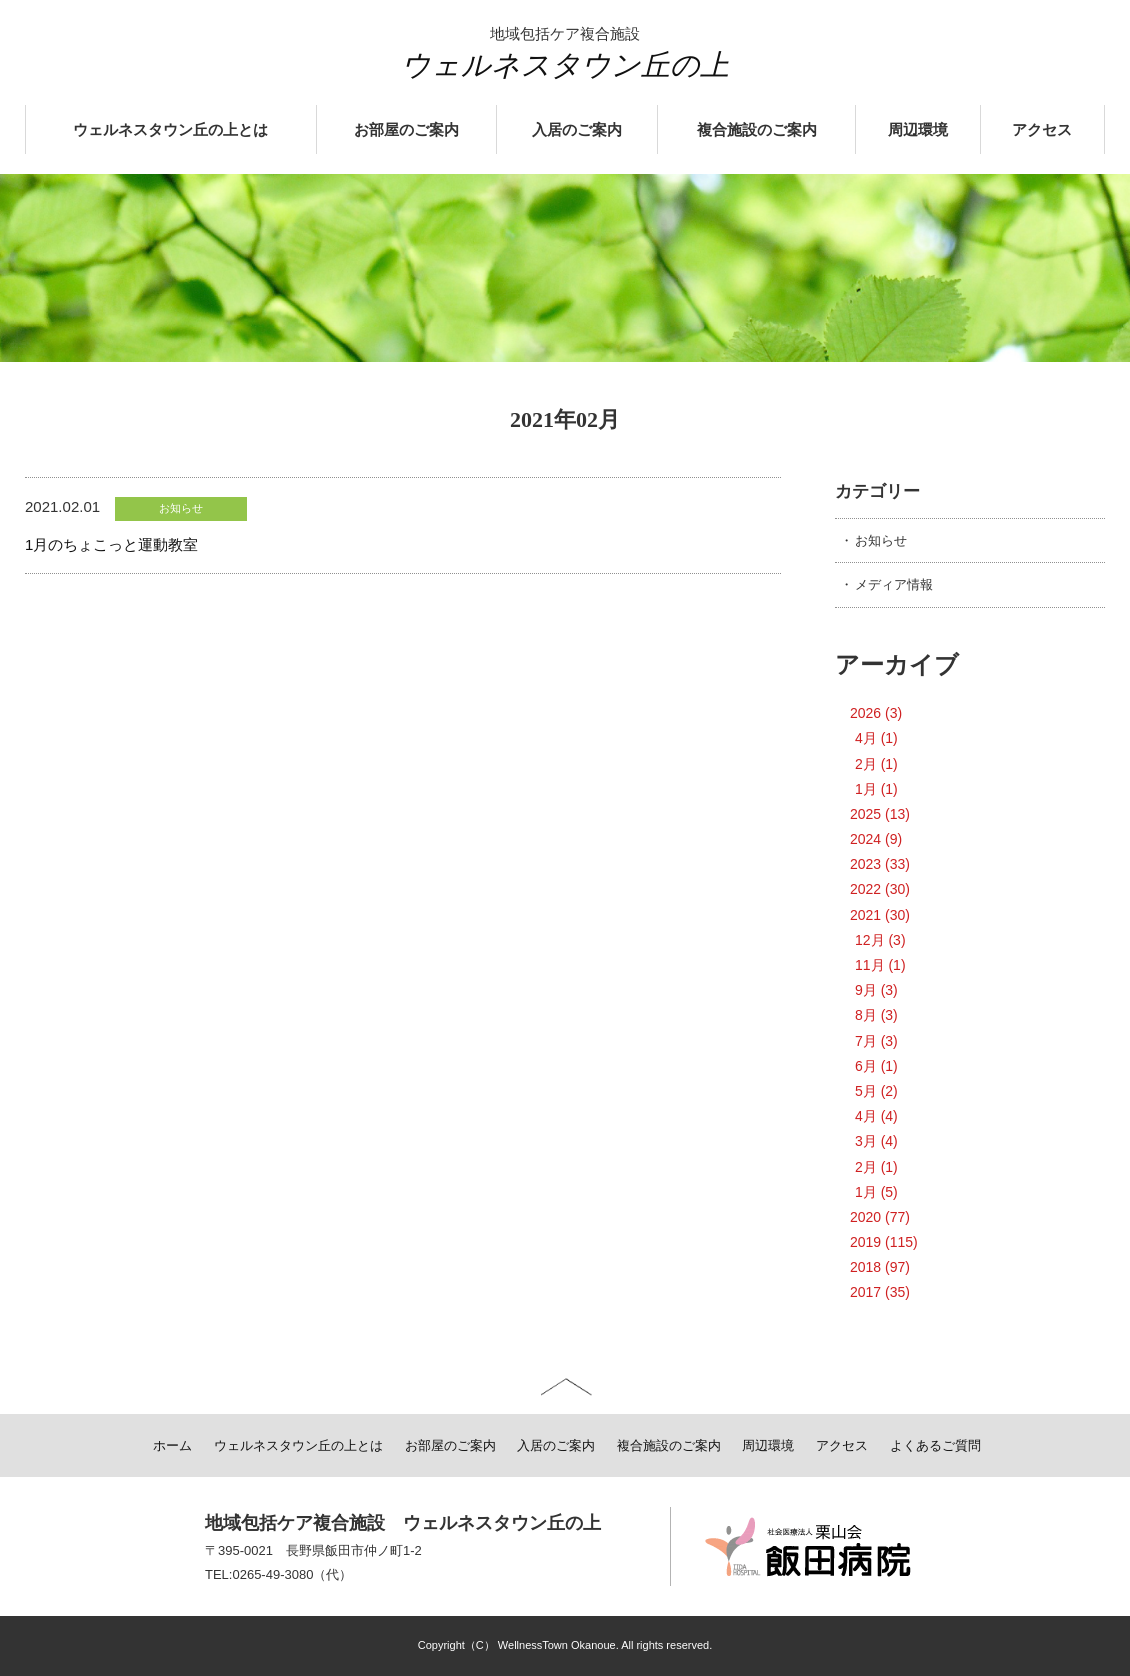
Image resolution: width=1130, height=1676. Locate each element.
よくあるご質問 (935, 1445)
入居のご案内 (577, 130)
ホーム (172, 1445)
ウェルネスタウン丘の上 (565, 65)
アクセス (1042, 130)
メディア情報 (894, 584)
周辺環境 (918, 130)
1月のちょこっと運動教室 (111, 544)
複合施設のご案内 (757, 130)
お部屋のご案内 (406, 130)
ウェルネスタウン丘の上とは (170, 130)
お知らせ (881, 540)
